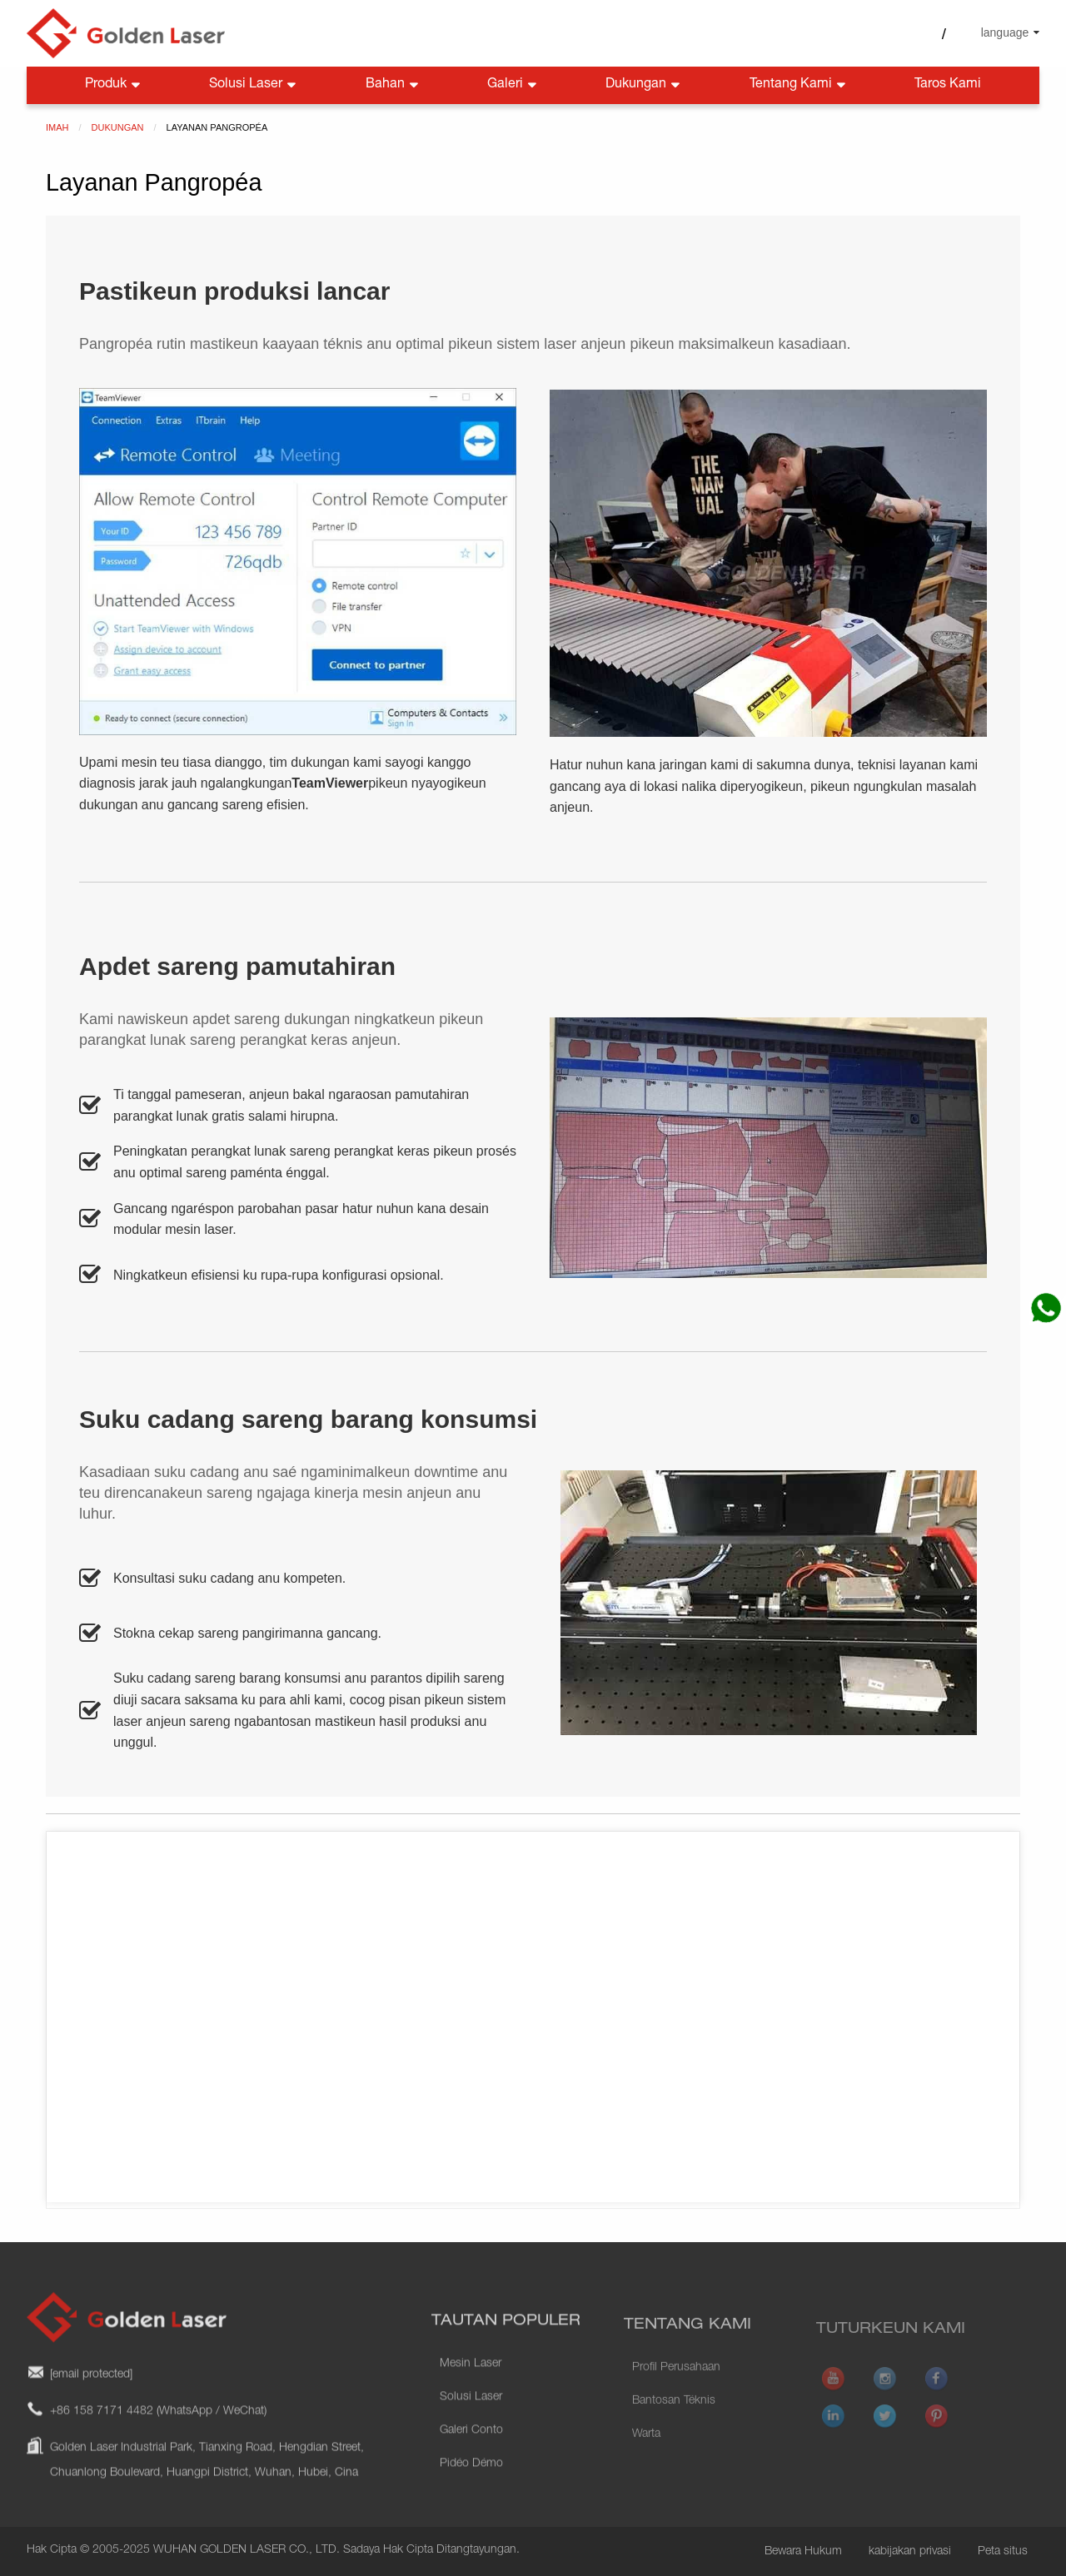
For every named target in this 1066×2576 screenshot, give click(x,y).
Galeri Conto (471, 2464)
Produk (114, 85)
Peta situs (1003, 2552)
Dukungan (644, 85)
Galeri (513, 85)
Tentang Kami (799, 85)
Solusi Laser (254, 85)
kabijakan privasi (910, 2552)
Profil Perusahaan (676, 2395)
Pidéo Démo (471, 2498)
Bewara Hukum (803, 2552)
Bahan (393, 85)
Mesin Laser (470, 2398)
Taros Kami (947, 85)
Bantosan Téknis (673, 2428)
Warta (646, 2462)
